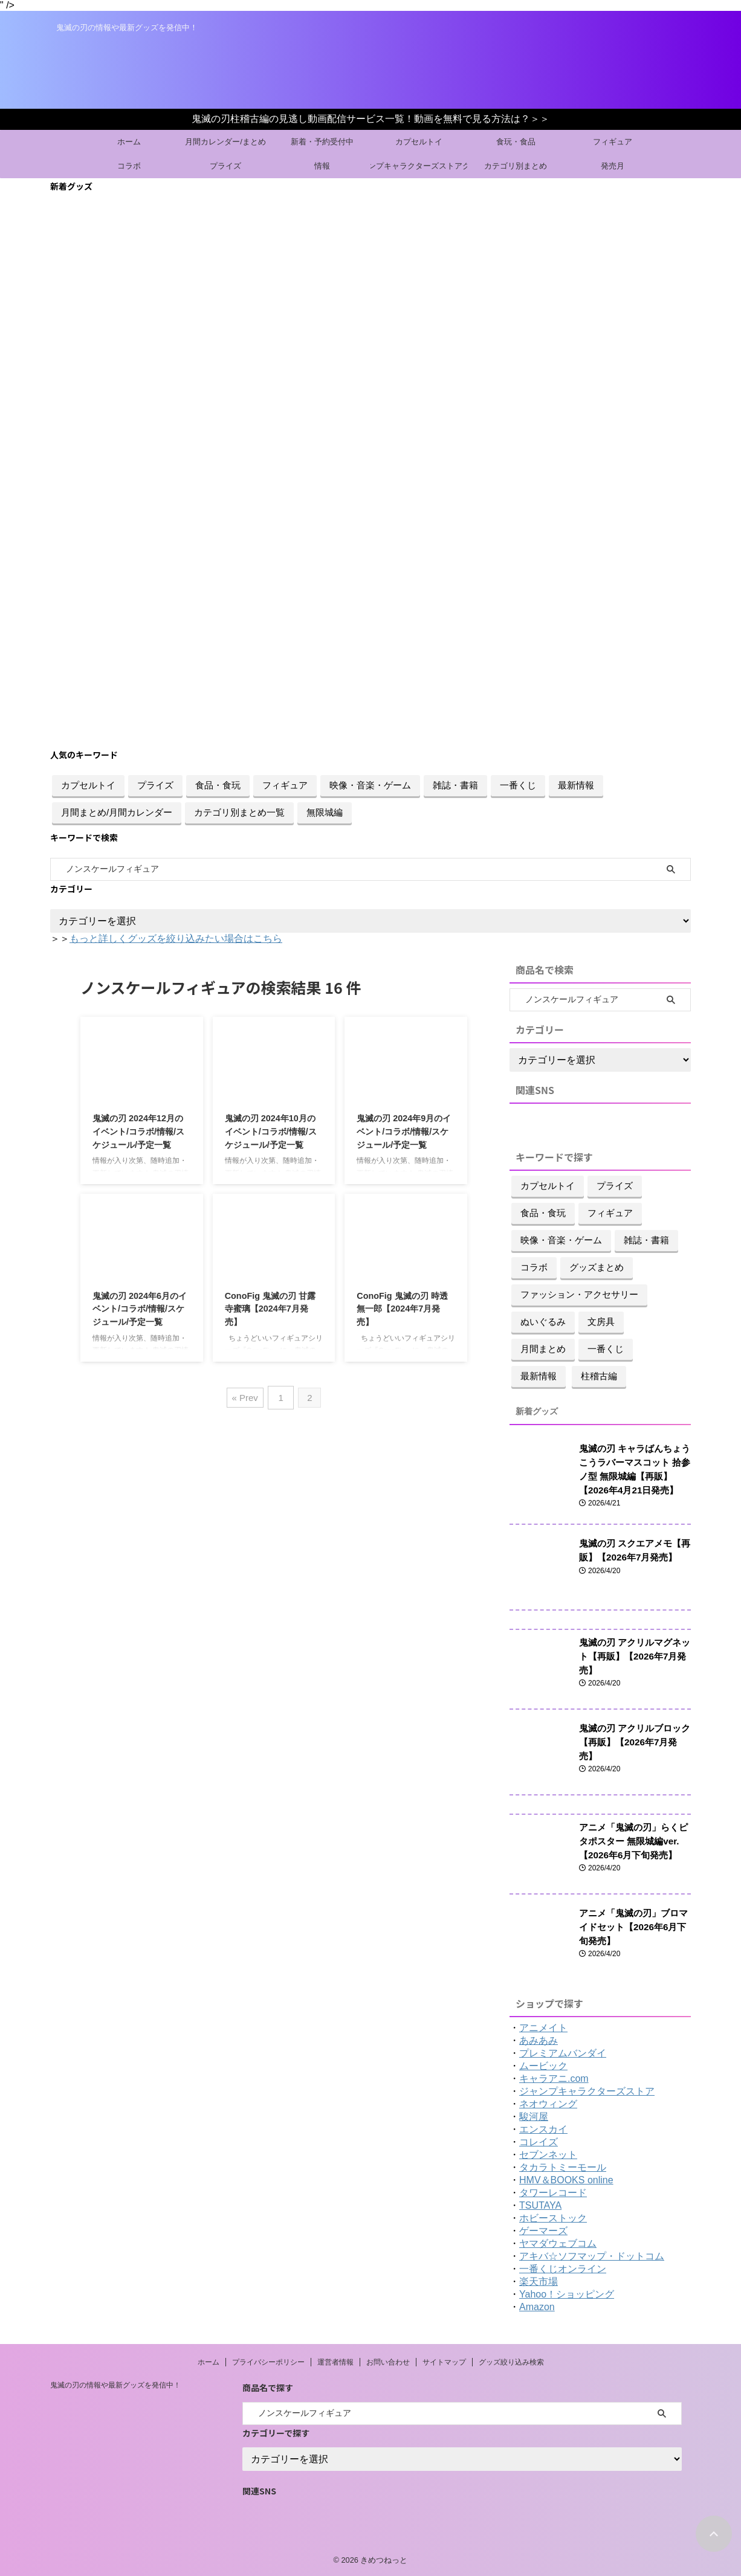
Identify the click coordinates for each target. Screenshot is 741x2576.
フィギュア (612, 141)
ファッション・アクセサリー (579, 1294)
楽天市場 (538, 2280)
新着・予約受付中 (322, 141)
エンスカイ (543, 2128)
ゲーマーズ (543, 2229)
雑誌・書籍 (455, 785)
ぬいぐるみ (543, 1321)
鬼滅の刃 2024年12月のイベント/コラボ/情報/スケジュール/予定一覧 (138, 1131)
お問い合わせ (388, 2361)
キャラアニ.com (554, 2077)
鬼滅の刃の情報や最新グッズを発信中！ (115, 2384)
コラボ (129, 165)
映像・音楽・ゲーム (370, 785)
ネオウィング (548, 2103)
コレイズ (538, 2141)
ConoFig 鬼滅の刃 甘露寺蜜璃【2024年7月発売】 (270, 1309)
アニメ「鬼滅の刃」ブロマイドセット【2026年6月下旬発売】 (634, 1925)
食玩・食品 (516, 141)
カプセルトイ (418, 141)
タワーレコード (553, 2191)
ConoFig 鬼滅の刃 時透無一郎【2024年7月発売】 (402, 1309)
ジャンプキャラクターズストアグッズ (418, 165)
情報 (322, 165)
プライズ (225, 165)
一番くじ (518, 785)
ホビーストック (553, 2217)
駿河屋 (533, 2115)
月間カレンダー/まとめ (225, 141)
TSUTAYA (540, 2204)
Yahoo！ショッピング (566, 2293)
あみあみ (538, 2039)
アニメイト (543, 2026)
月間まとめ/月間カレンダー (116, 812)
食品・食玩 (218, 785)
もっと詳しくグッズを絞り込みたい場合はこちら (176, 938)
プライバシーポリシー (268, 2361)
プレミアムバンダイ (562, 2052)
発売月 (612, 165)
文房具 (601, 1321)
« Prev (246, 1396)
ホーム (129, 141)
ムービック (543, 2064)
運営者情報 (335, 2361)
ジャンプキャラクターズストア (587, 2090)
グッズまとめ (596, 1267)
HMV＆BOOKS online (566, 2179)
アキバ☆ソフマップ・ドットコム (591, 2255)
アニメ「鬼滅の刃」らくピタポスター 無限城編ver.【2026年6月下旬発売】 (634, 1839)
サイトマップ (444, 2361)
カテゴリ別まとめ (515, 165)
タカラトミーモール (562, 2166)
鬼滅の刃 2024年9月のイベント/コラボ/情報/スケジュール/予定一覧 (404, 1131)
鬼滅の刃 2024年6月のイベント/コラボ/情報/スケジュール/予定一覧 (139, 1309)
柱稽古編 (599, 1376)
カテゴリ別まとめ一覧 (239, 812)
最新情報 (576, 785)
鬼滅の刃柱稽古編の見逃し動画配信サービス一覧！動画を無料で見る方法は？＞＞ (370, 119)
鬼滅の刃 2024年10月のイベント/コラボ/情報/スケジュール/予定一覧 (271, 1131)
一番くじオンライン (562, 2267)
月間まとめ (543, 1349)
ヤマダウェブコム (558, 2242)
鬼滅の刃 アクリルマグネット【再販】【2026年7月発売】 (631, 1655)
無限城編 (324, 812)
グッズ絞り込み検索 (511, 2361)
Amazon (537, 2306)
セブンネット (548, 2153)
